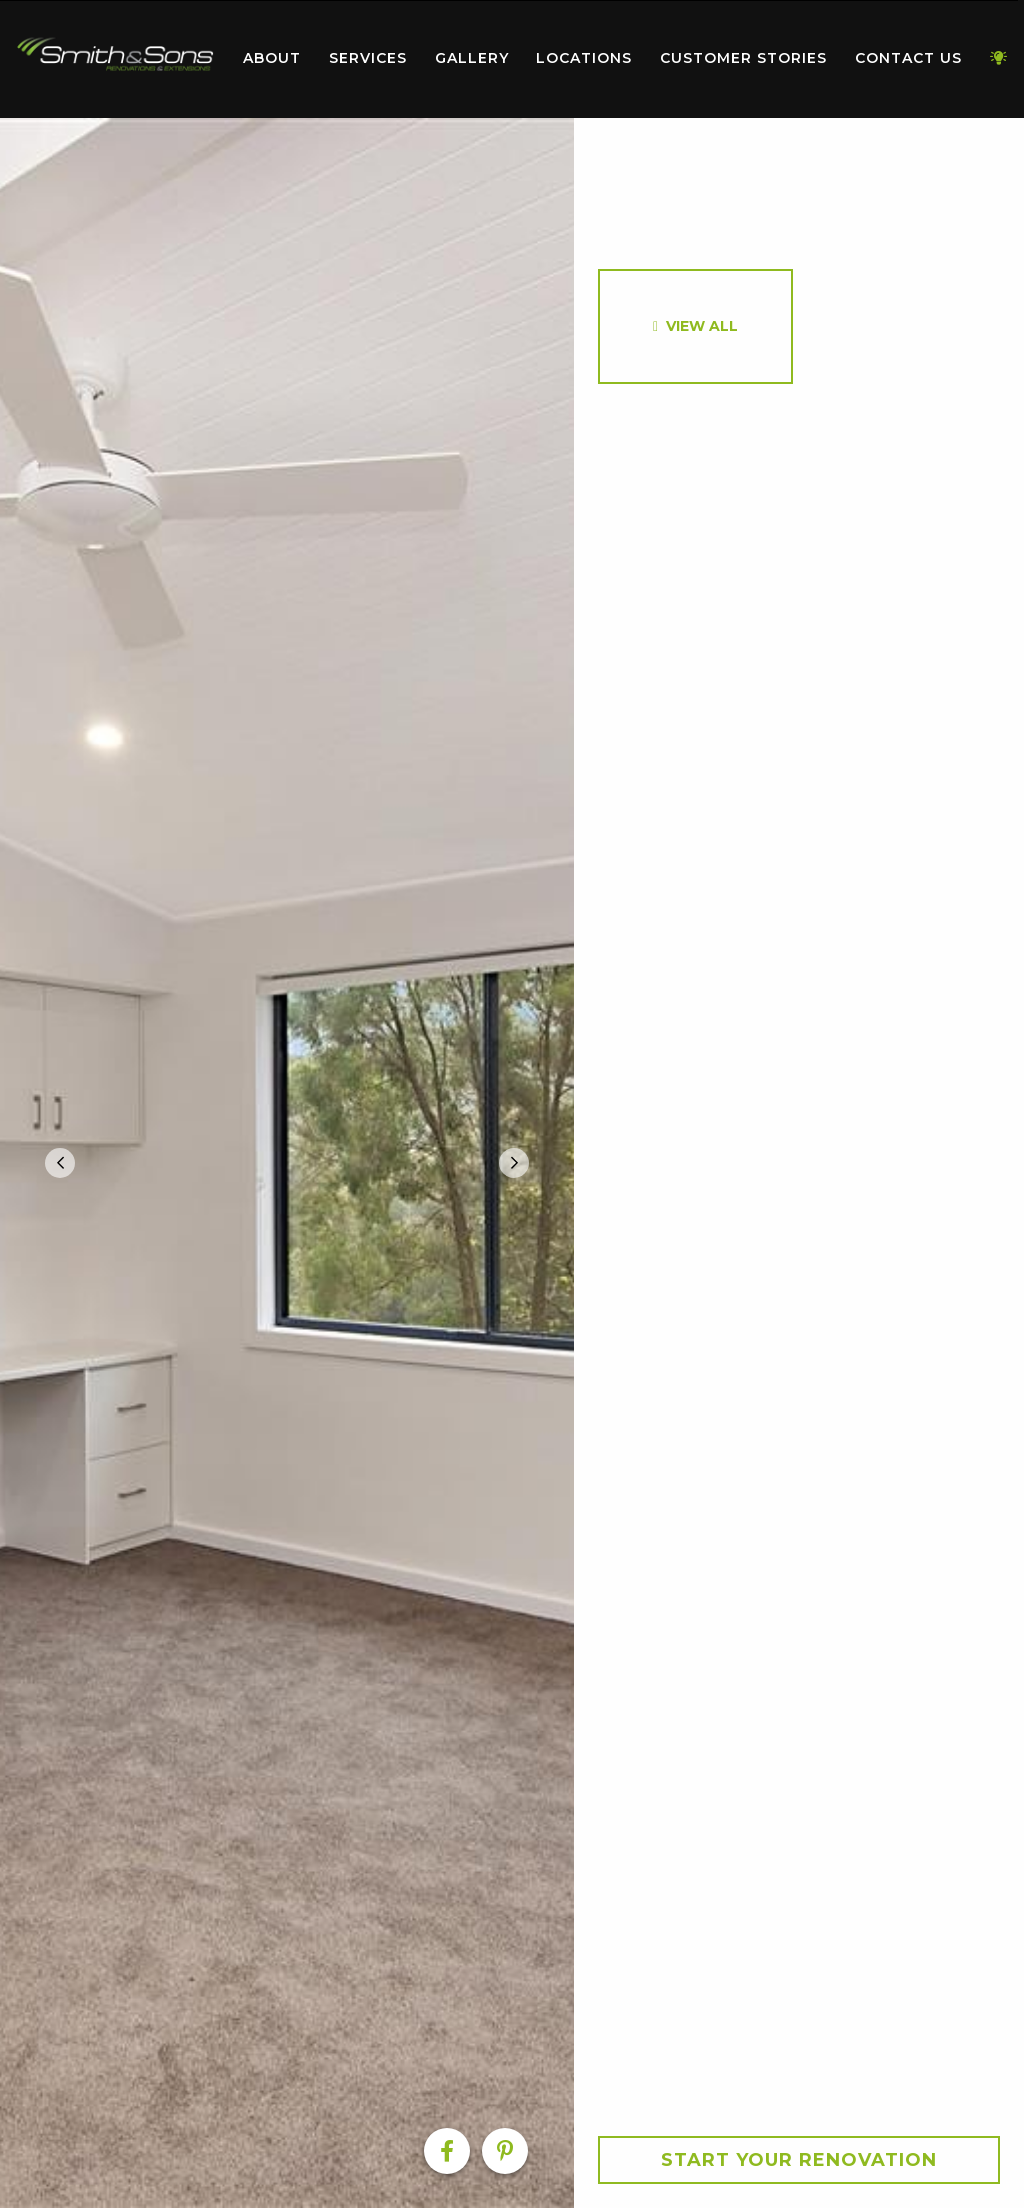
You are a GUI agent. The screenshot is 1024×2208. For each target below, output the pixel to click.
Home (115, 54)
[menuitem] (115, 59)
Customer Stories (743, 58)
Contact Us (908, 58)
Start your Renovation (799, 2160)
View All (702, 326)
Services (368, 58)
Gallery (472, 58)
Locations (584, 58)
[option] (287, 1163)
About (272, 58)
